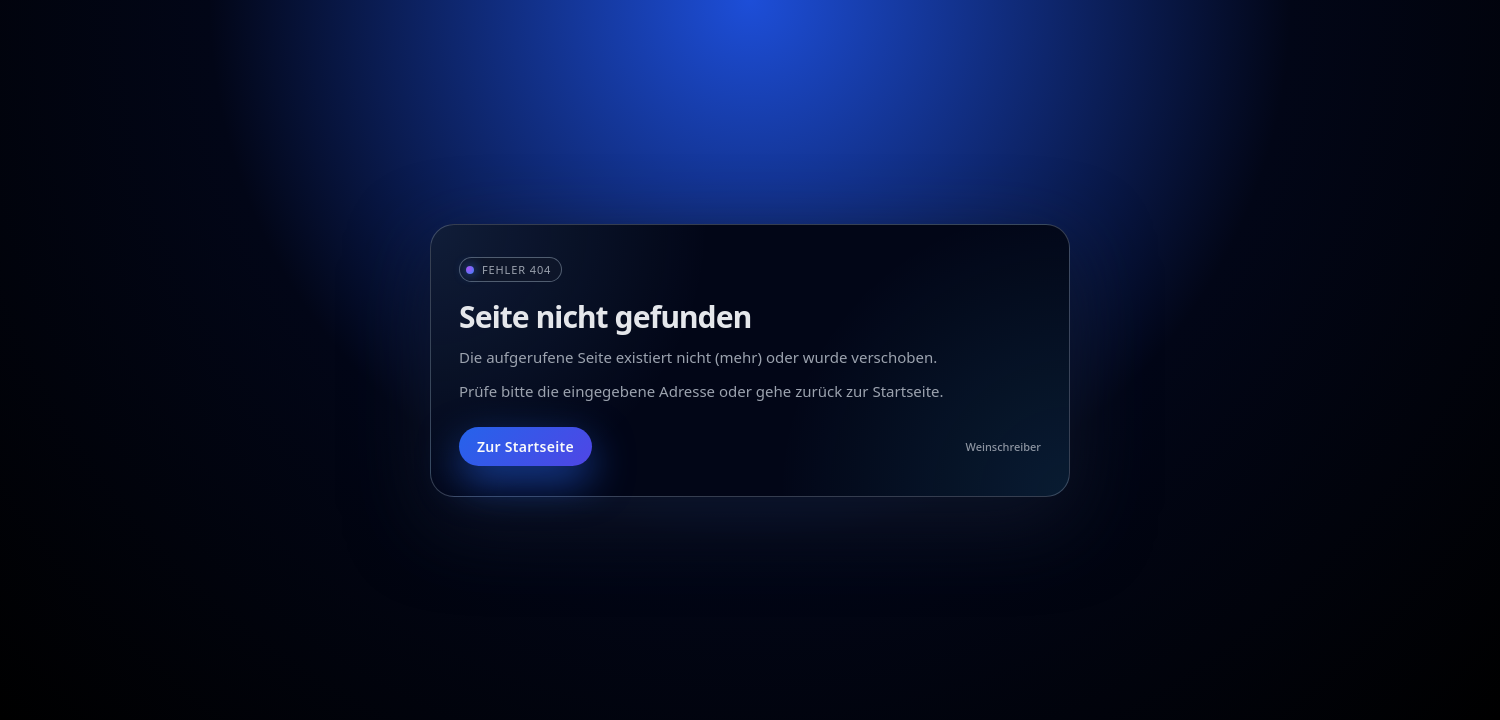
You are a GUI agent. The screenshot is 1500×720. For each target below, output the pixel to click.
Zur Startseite (525, 446)
